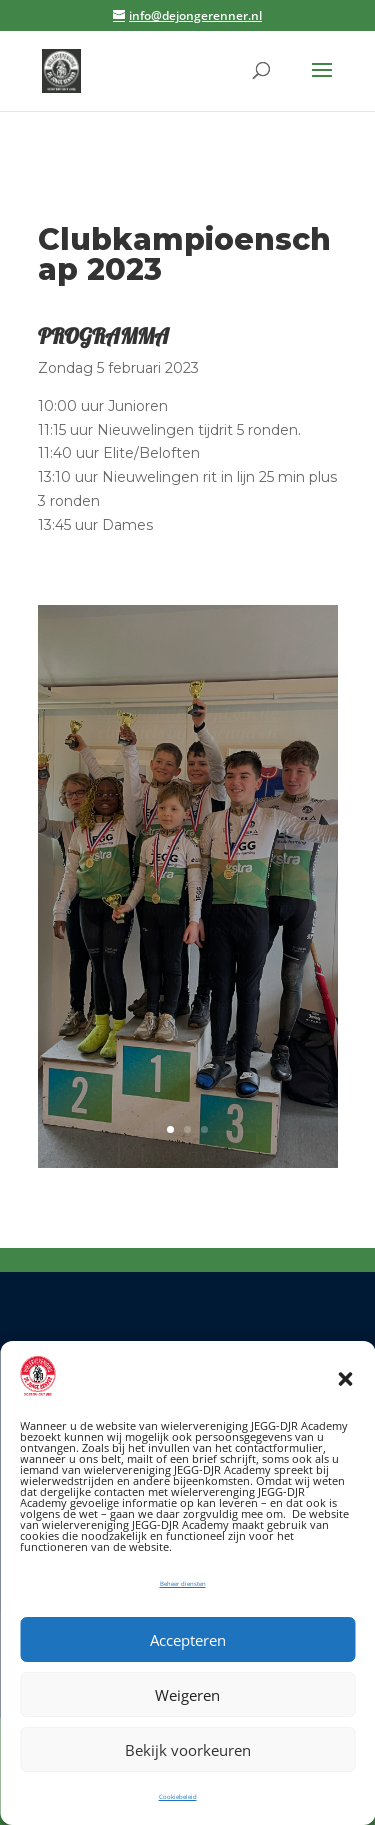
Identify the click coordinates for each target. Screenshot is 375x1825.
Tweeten (28, 1259)
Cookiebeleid (178, 1797)
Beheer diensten (183, 1584)
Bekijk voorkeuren (188, 1750)
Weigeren (187, 1695)
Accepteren (188, 1640)
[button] (345, 1379)
